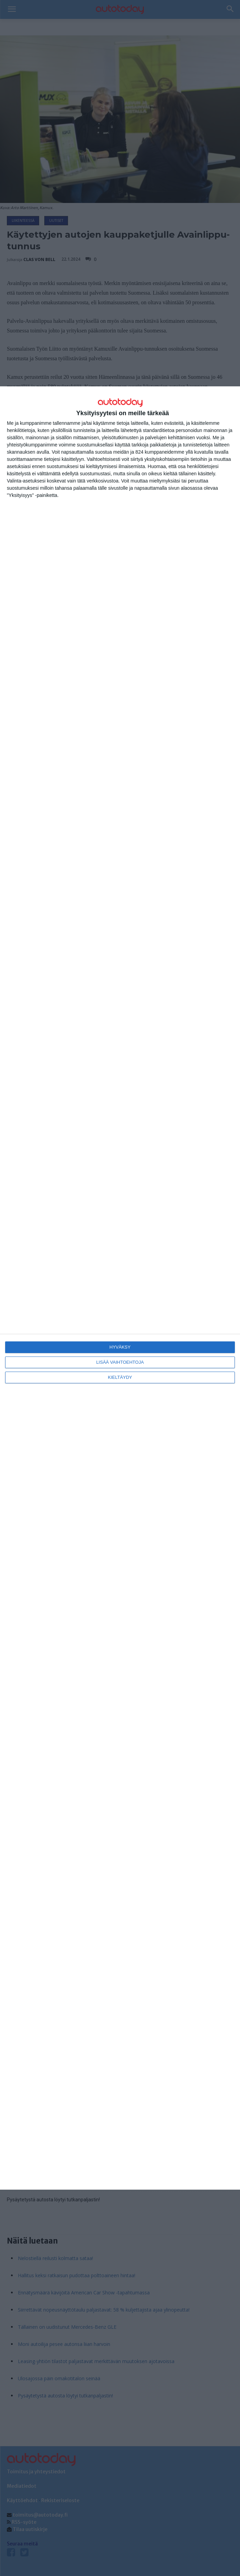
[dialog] (120, 1288)
